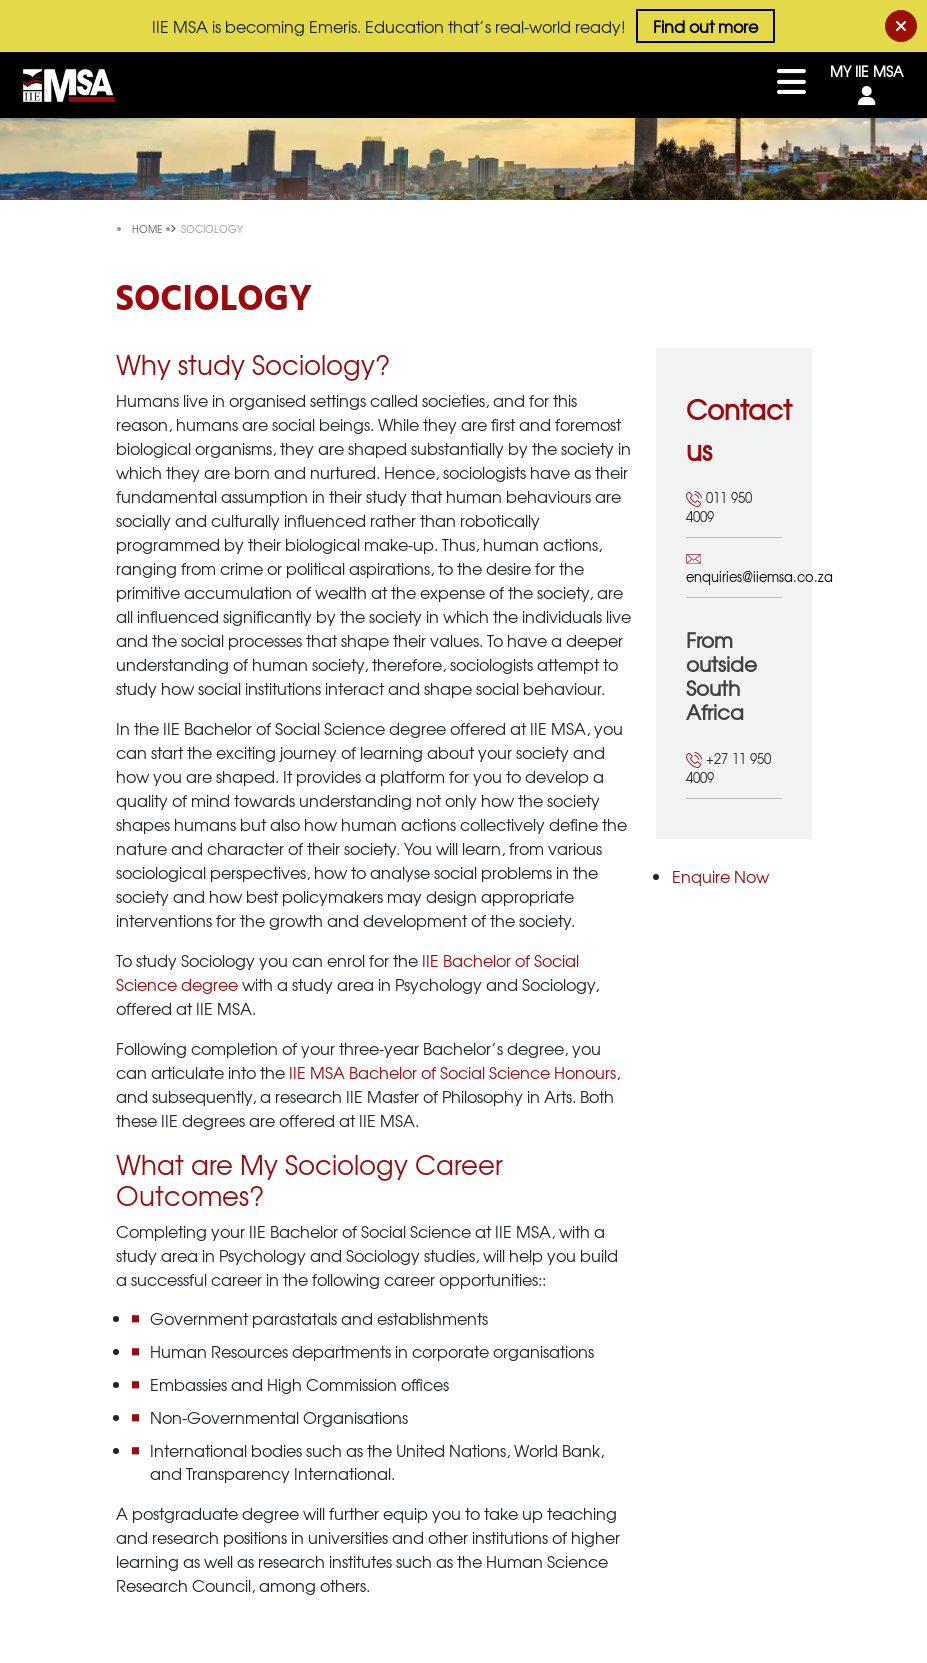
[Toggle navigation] (791, 85)
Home (148, 228)
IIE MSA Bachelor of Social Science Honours (452, 1072)
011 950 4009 (719, 507)
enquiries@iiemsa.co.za (734, 568)
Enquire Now (720, 876)
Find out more (705, 26)
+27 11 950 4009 (728, 768)
